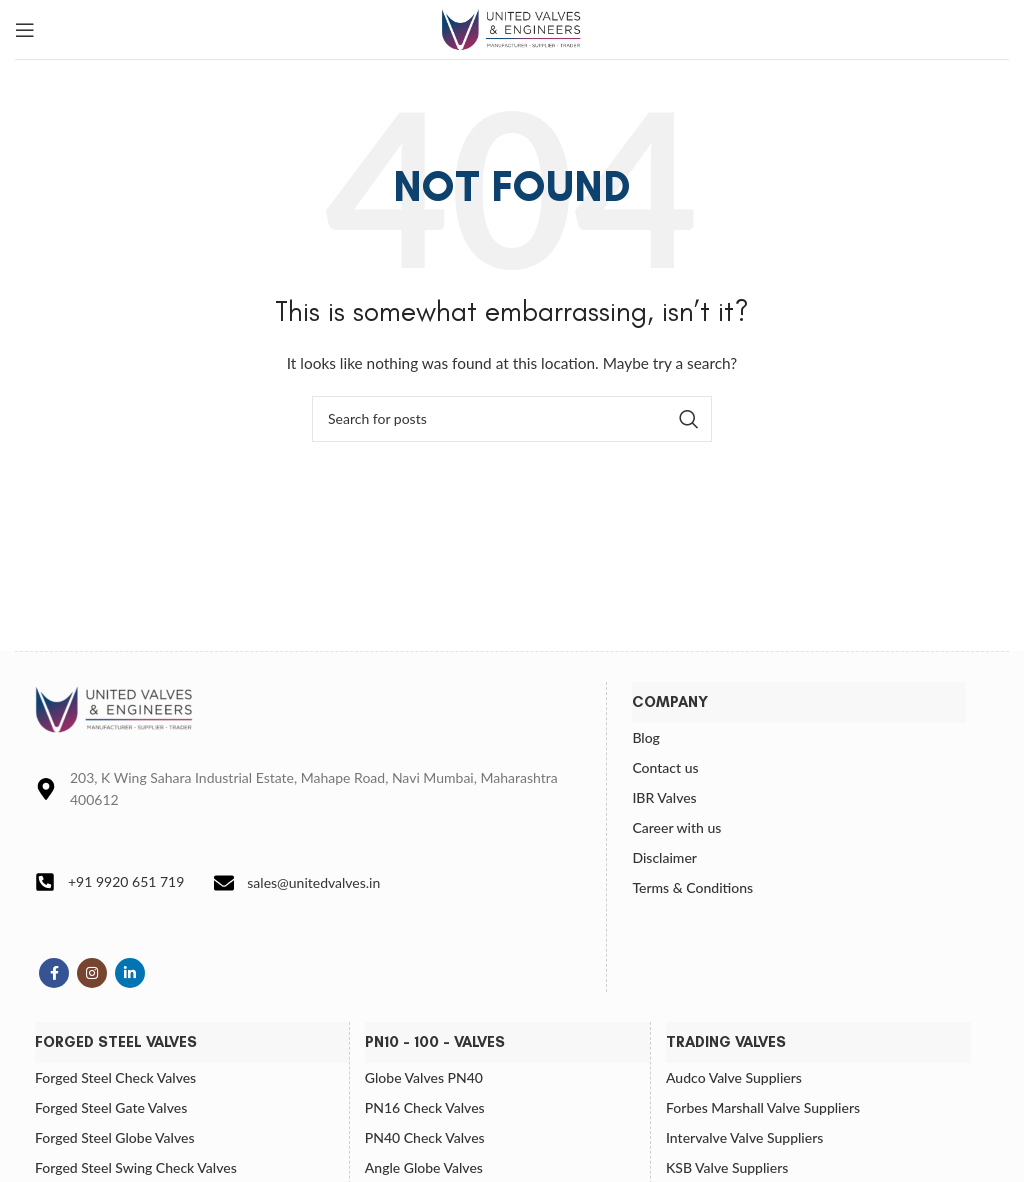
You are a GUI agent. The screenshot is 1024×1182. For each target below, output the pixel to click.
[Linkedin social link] (130, 973)
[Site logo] (512, 27)
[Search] (512, 419)
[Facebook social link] (54, 973)
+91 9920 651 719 (126, 881)
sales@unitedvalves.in (313, 882)
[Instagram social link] (92, 973)
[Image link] (115, 707)
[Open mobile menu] (25, 30)
